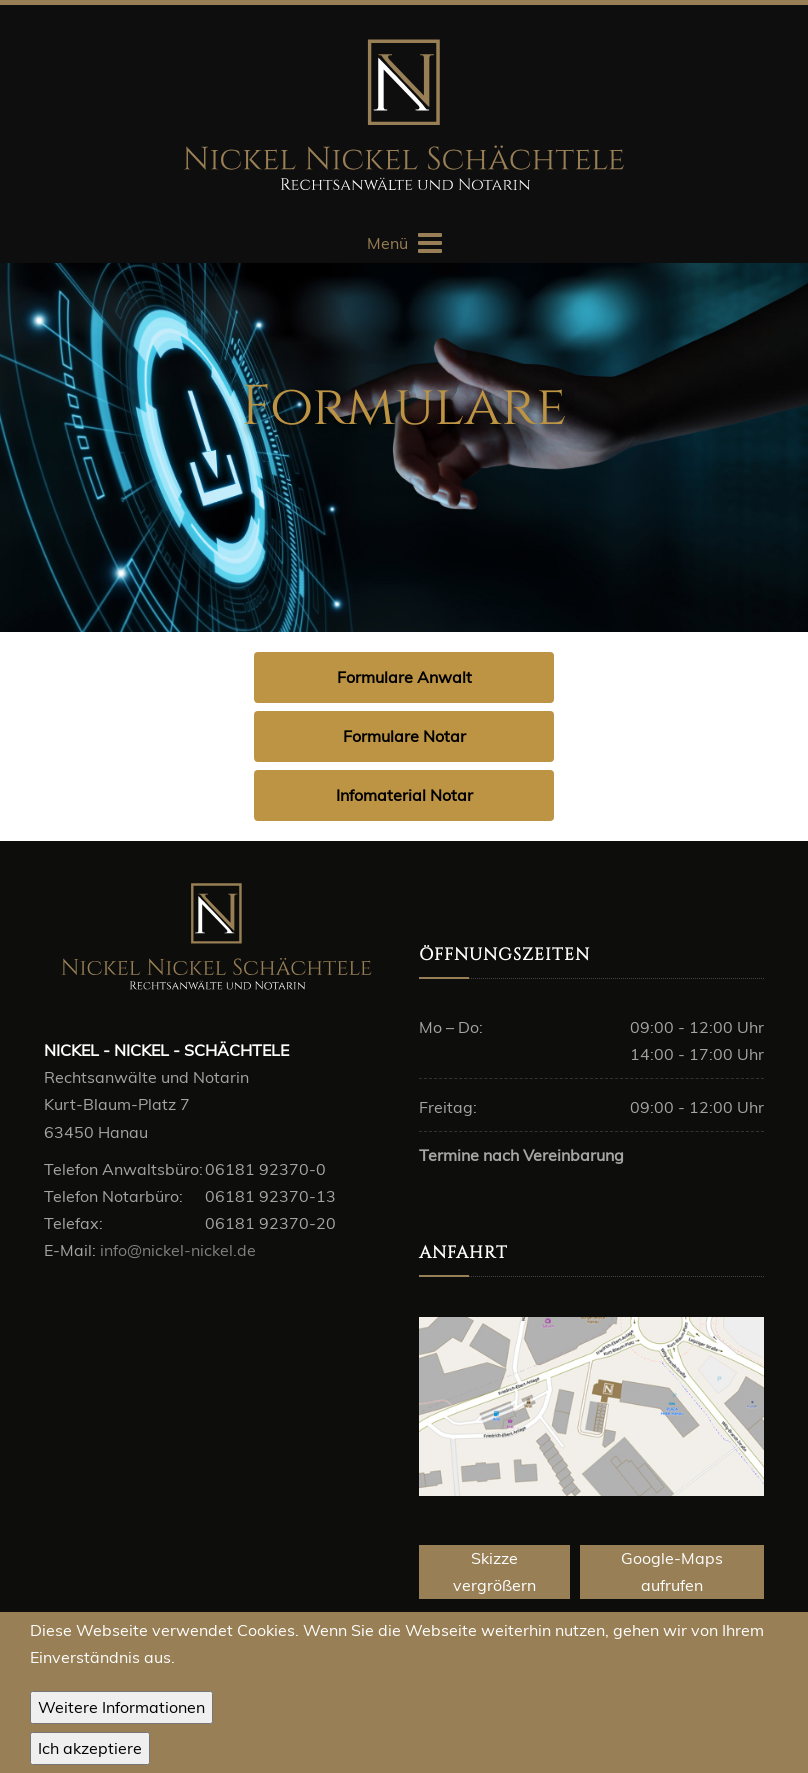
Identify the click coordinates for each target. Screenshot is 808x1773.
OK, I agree (90, 1752)
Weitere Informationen (121, 1711)
